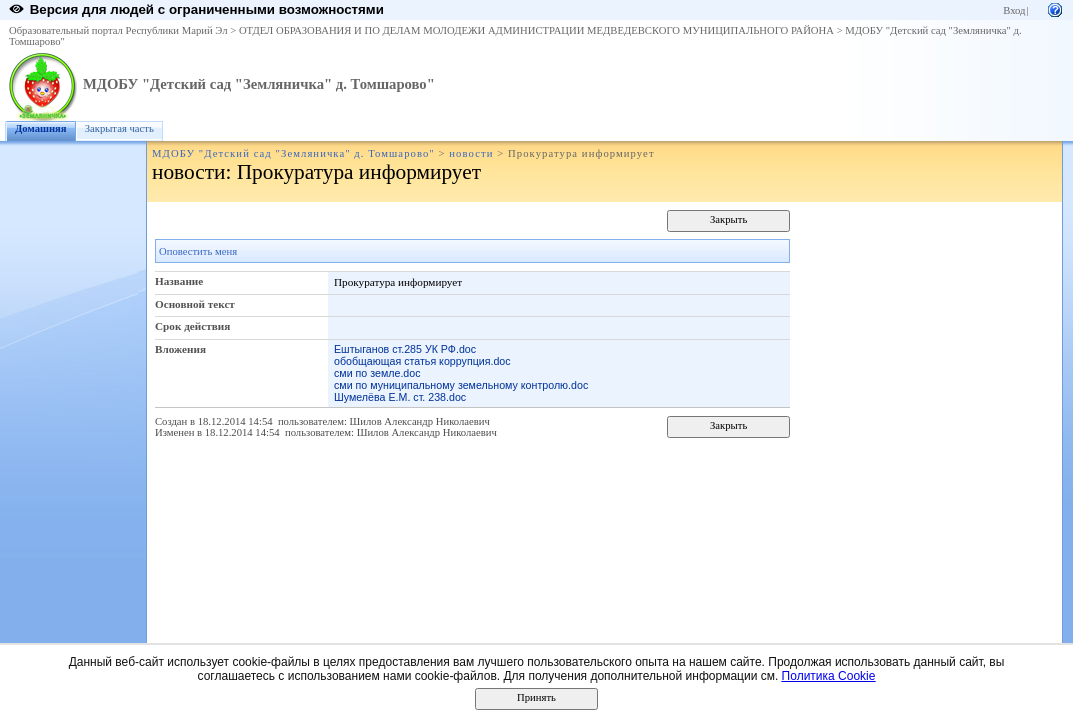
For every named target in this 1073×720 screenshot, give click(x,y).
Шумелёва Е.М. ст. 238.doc (400, 397)
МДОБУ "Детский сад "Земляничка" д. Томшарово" (259, 84)
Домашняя (41, 128)
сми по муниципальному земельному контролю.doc (461, 385)
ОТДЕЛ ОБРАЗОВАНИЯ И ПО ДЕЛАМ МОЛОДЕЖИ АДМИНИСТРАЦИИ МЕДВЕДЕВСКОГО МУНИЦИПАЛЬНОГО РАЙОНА (536, 30)
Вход (1014, 10)
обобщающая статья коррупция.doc (422, 361)
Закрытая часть (119, 128)
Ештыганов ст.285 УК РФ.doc (405, 349)
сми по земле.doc (377, 373)
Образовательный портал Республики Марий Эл (118, 30)
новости (471, 153)
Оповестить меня (198, 251)
